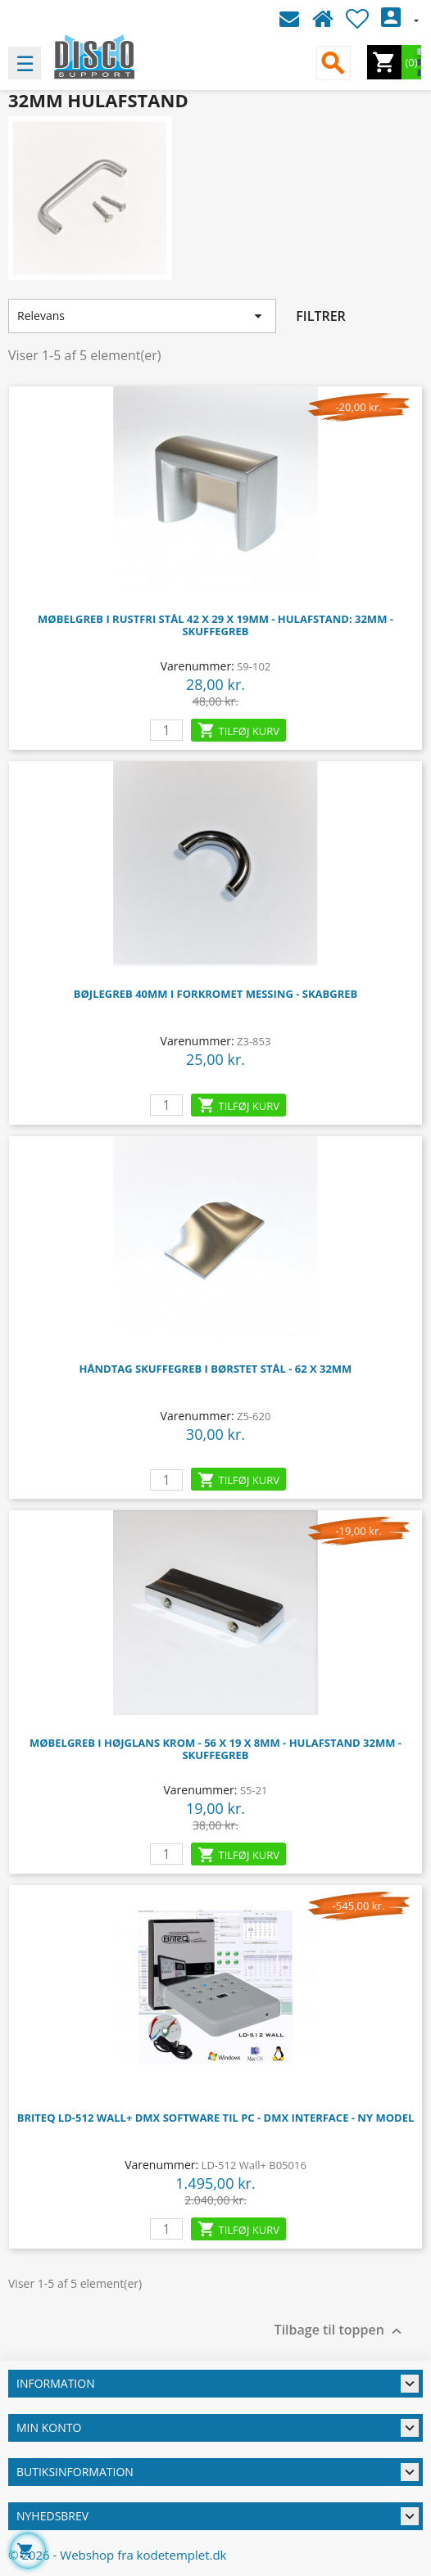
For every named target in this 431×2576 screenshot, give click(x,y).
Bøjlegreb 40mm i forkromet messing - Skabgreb (216, 993)
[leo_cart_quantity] (166, 730)
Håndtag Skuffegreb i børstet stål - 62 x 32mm (215, 1368)
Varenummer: (197, 666)
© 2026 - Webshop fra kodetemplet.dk (117, 2555)
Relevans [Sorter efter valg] (142, 316)
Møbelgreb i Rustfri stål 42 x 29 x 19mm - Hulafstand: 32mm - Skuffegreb (215, 624)
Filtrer (321, 316)
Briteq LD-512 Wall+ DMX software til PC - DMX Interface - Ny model (216, 2117)
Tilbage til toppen (340, 2330)
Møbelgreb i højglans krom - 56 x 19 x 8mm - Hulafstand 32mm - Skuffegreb (215, 1748)
